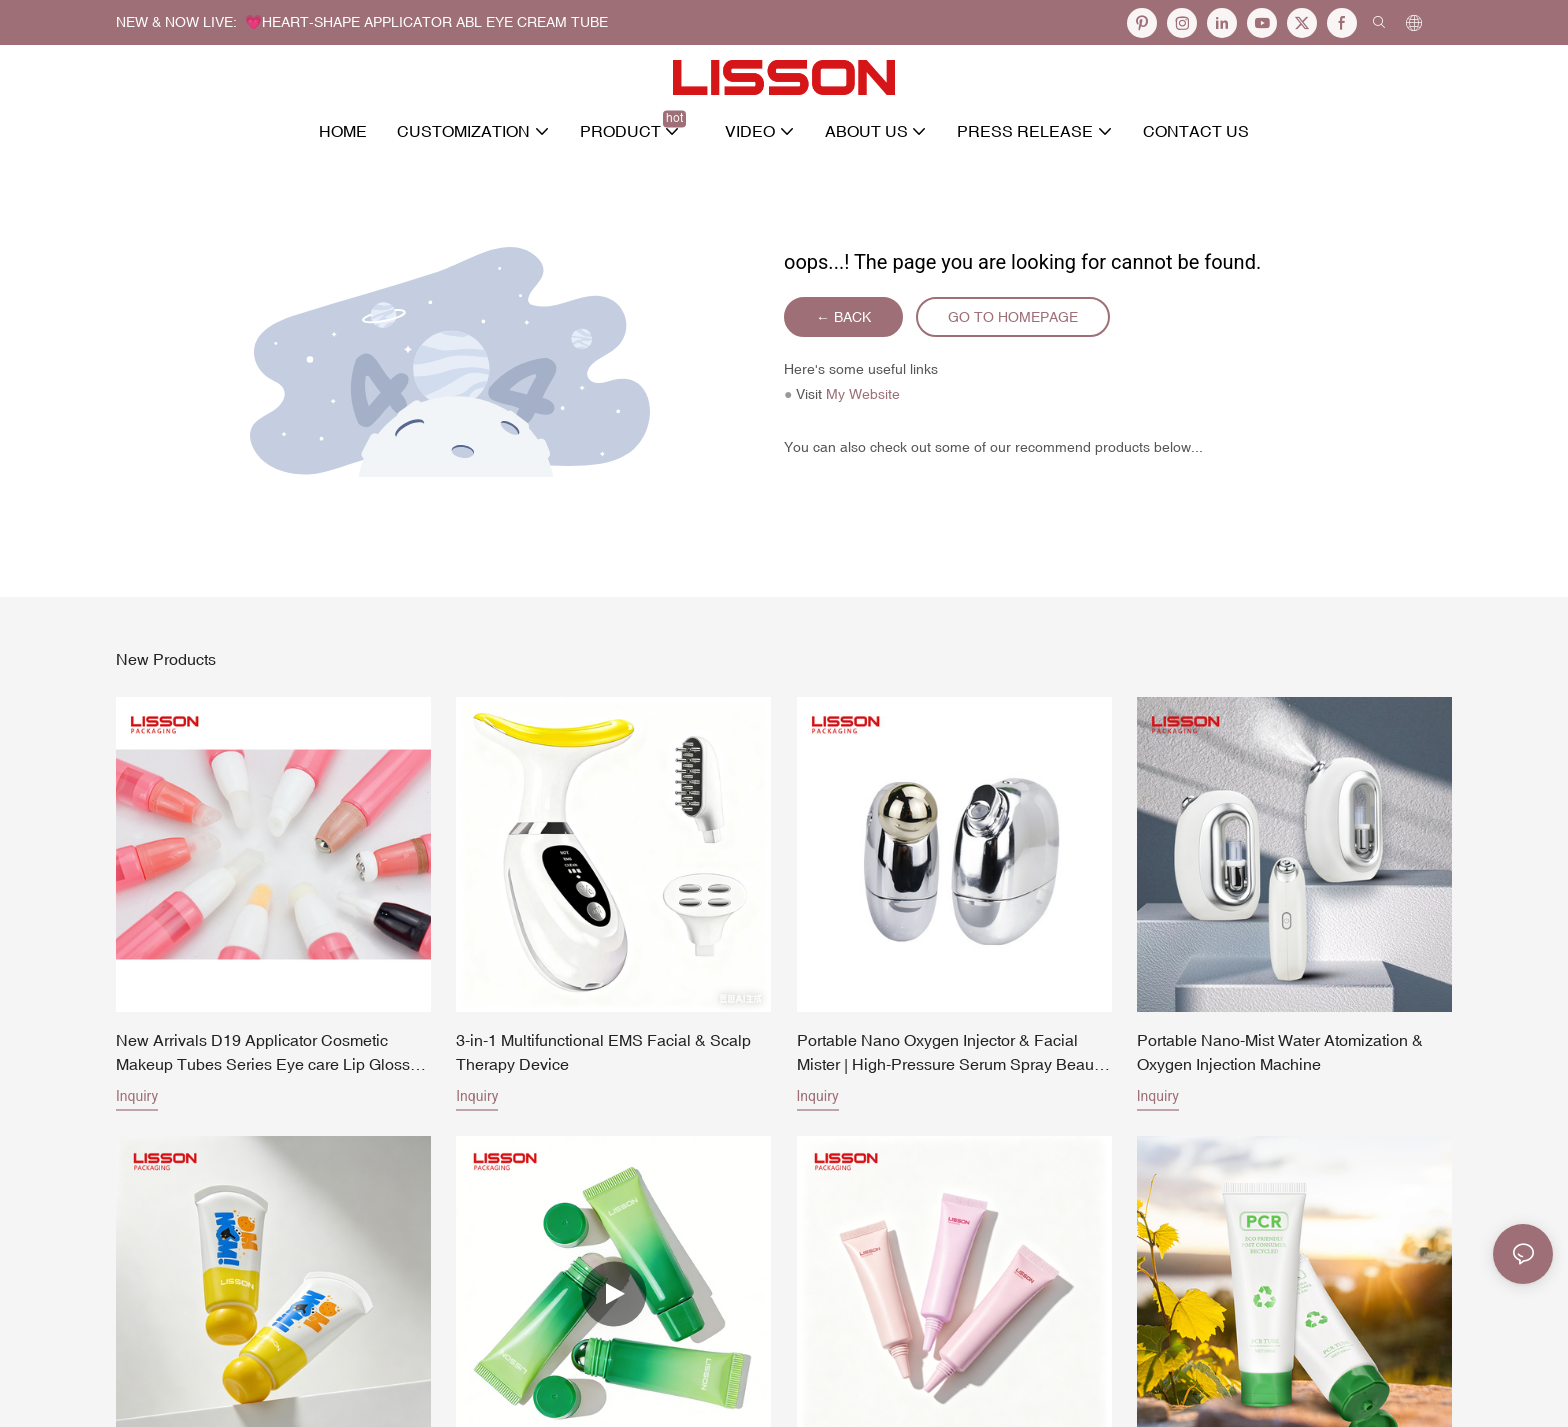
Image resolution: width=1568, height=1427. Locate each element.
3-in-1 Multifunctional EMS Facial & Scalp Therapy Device (603, 1052)
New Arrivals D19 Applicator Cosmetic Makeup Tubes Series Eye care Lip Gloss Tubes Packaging (263, 1053)
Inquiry (137, 1096)
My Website (863, 394)
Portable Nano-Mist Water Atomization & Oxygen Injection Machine (1280, 1052)
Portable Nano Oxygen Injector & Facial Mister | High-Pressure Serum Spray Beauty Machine (951, 1053)
